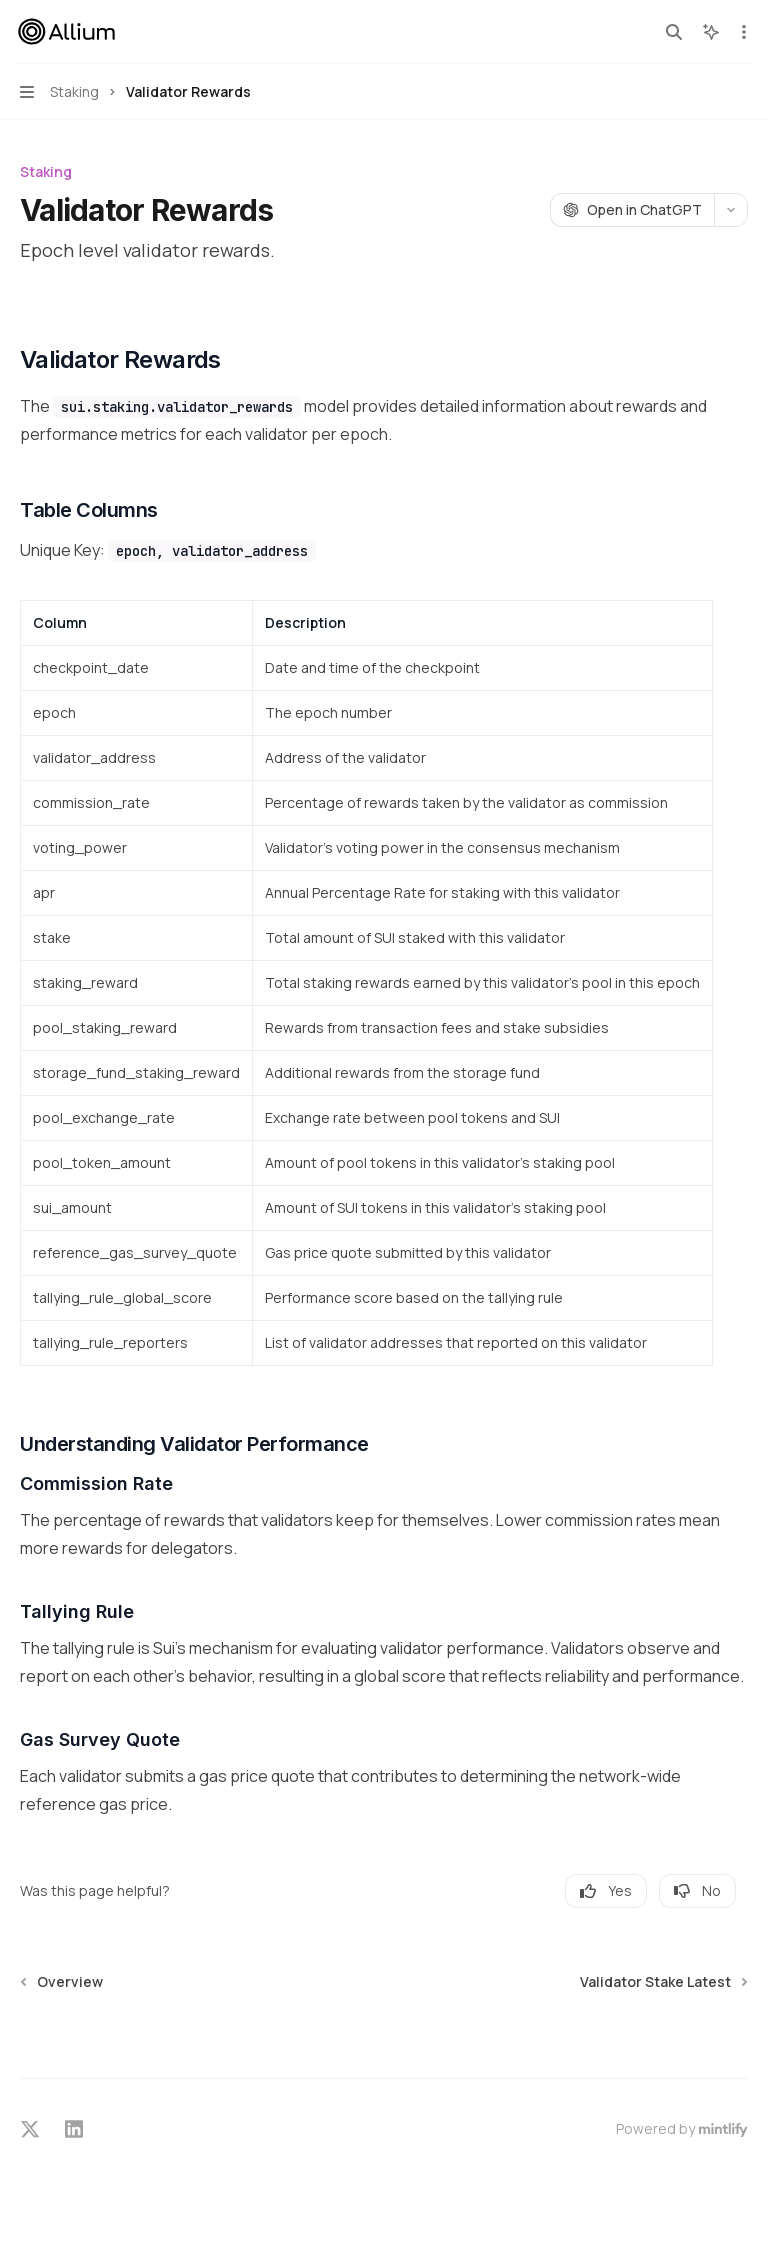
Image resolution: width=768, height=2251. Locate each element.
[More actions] (742, 32)
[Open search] (674, 32)
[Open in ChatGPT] (632, 210)
